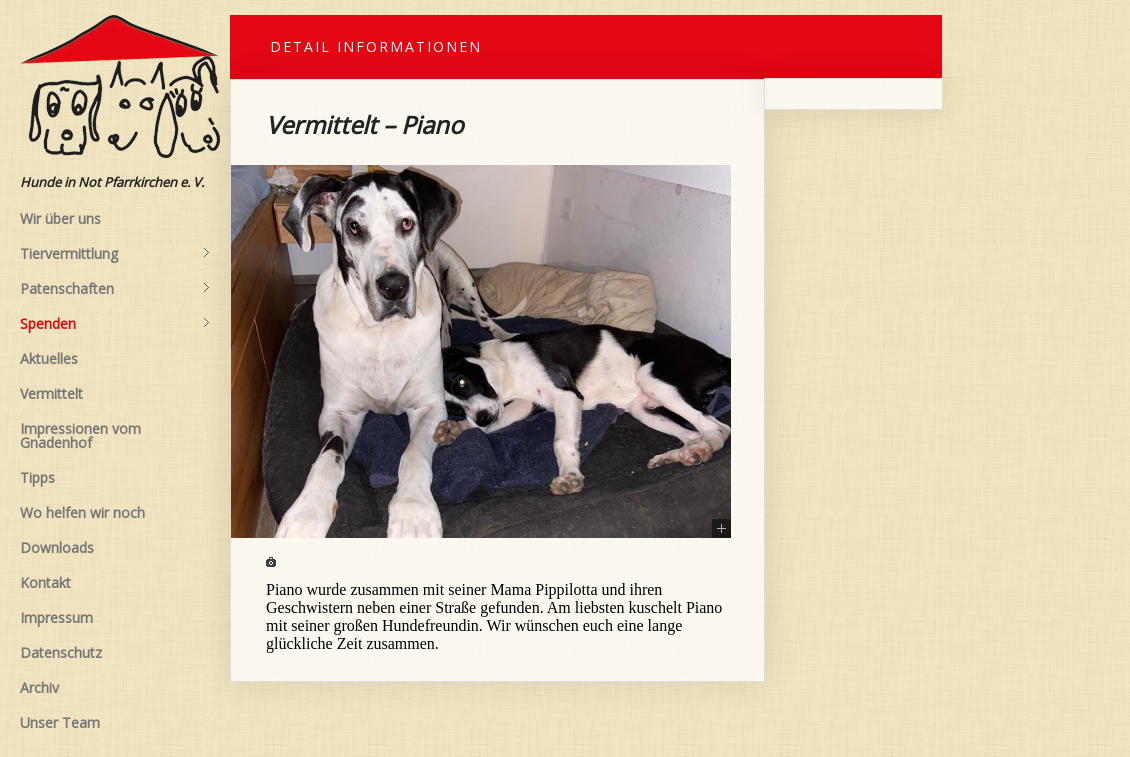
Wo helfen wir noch (82, 512)
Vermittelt (51, 393)
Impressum (56, 617)
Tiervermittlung (115, 254)
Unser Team (60, 722)
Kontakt (45, 582)
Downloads (57, 547)
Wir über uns (60, 218)
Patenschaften (115, 289)
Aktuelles (49, 358)
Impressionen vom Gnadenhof (80, 435)
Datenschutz (61, 652)
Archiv (39, 687)
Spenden (115, 324)
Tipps (37, 477)
